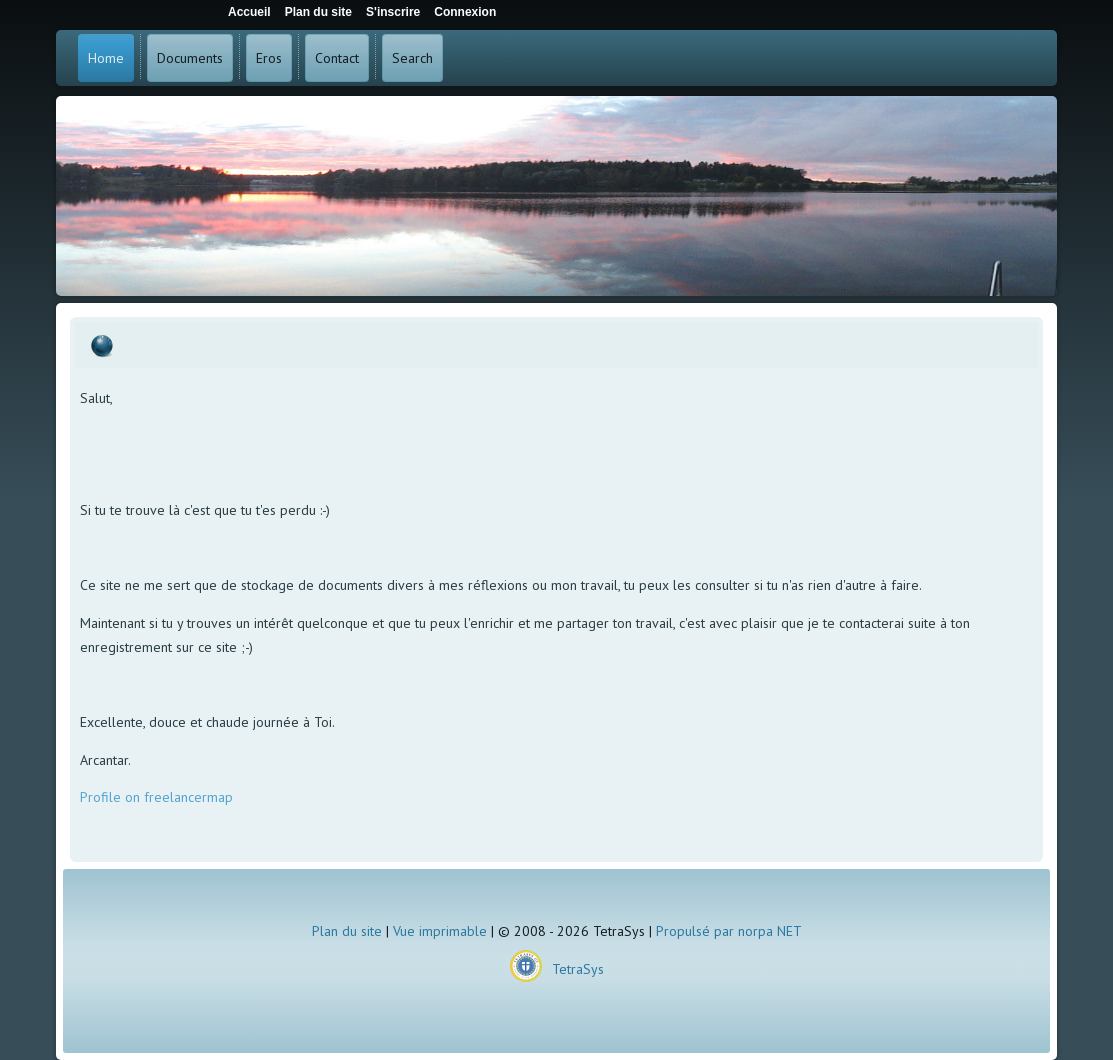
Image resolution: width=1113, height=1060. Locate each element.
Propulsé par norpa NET (729, 931)
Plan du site (347, 931)
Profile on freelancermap (156, 797)
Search (412, 58)
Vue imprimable (440, 931)
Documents (190, 58)
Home (106, 58)
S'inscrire (393, 12)
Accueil (249, 12)
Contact (337, 58)
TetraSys (578, 969)
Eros (269, 58)
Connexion (465, 12)
